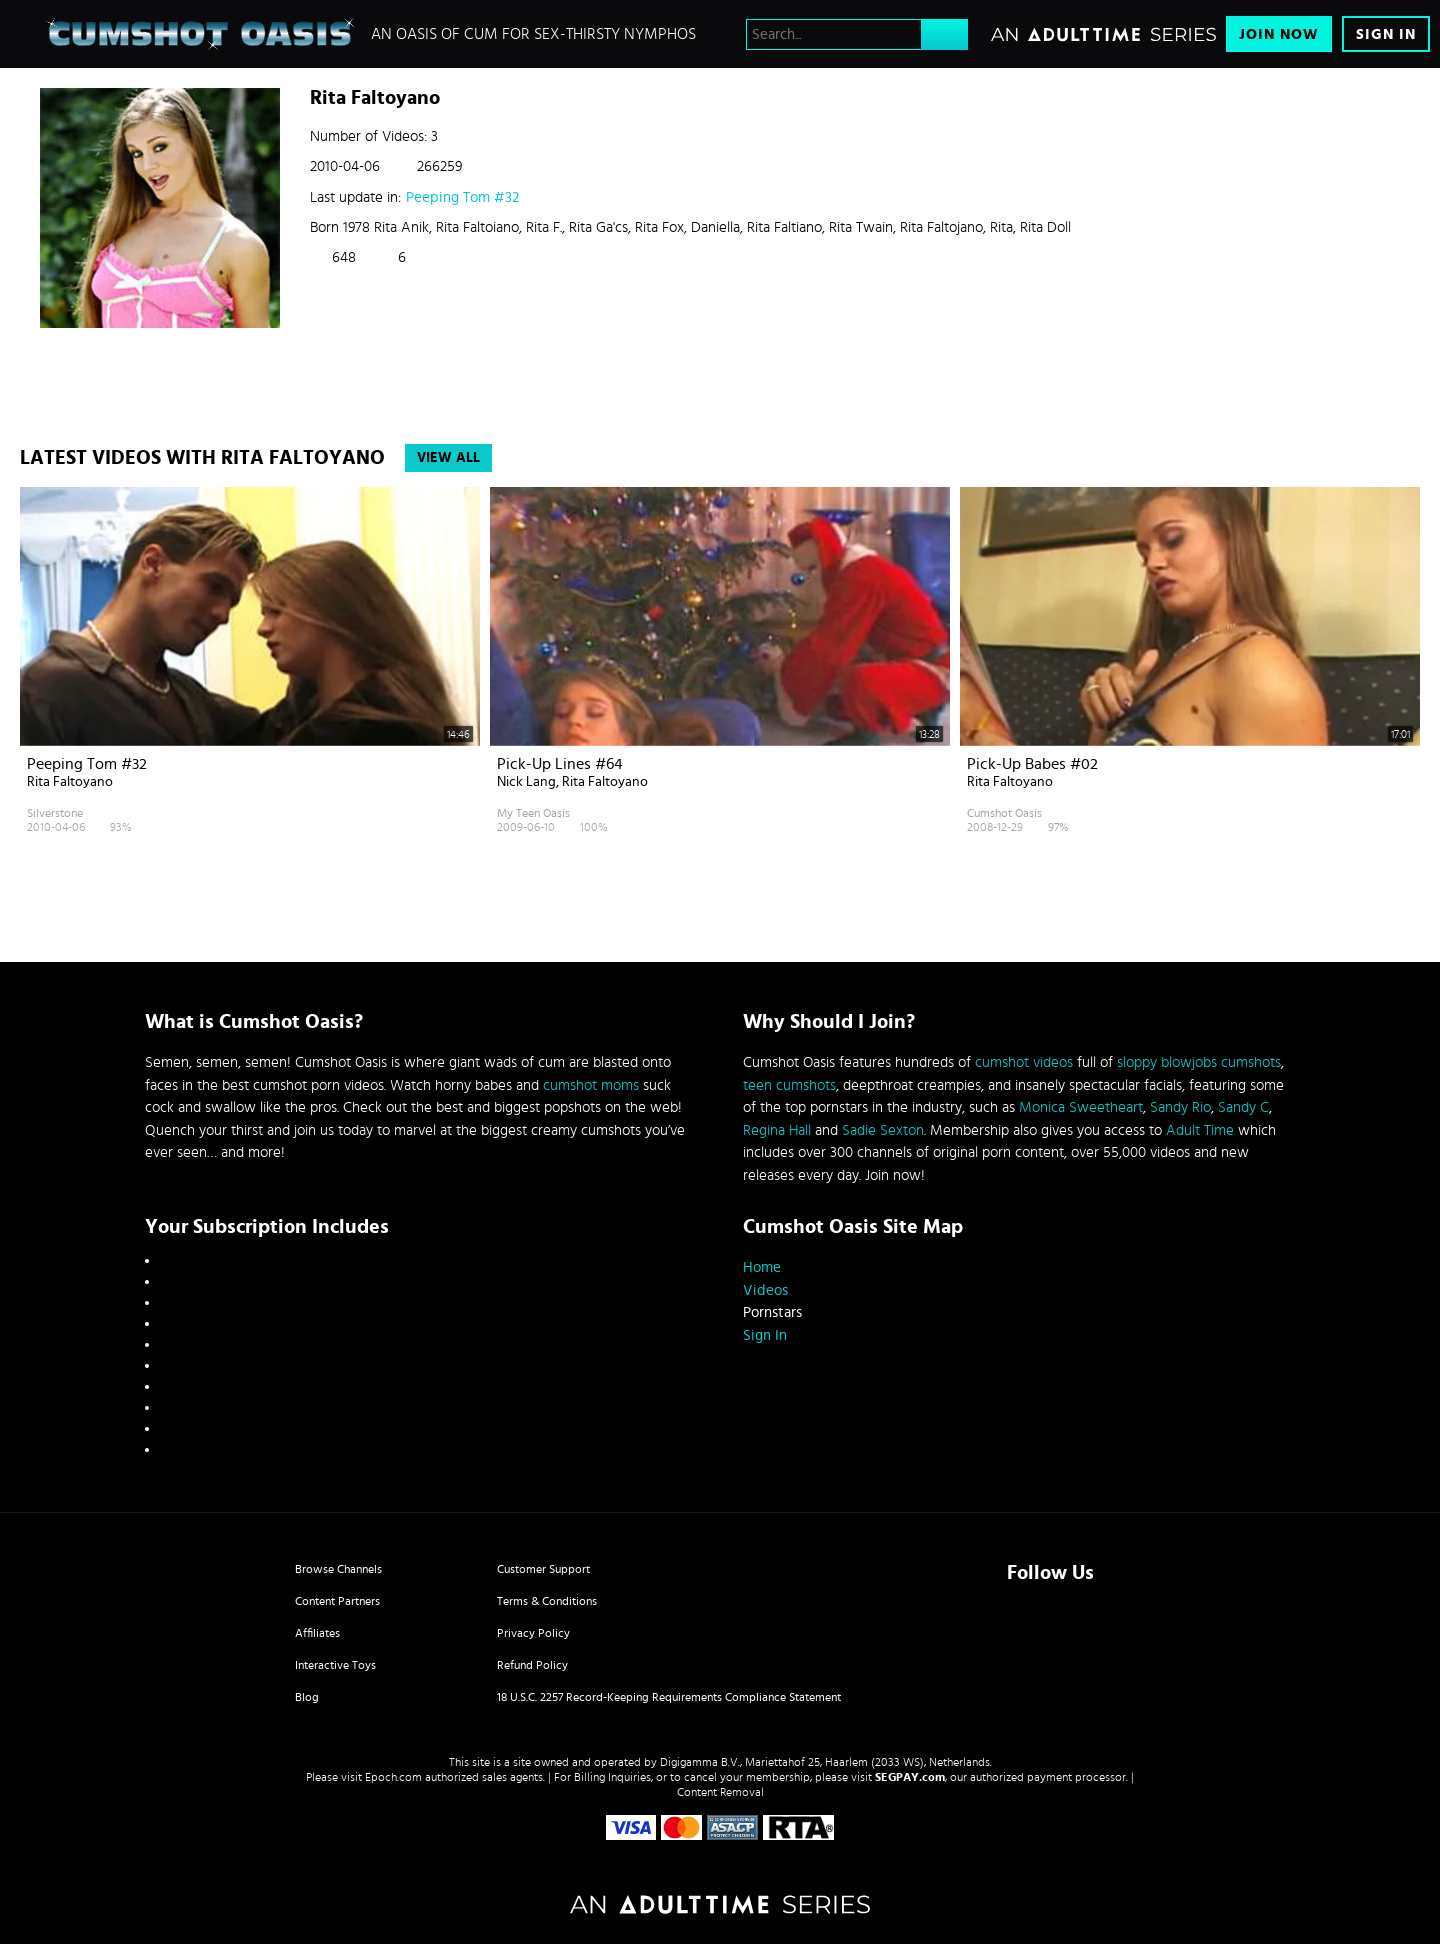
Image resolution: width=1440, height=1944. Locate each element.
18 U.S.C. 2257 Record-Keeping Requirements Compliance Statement (669, 1697)
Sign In (1386, 34)
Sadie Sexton (883, 1130)
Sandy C (1243, 1107)
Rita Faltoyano (70, 782)
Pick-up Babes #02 (1032, 764)
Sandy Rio (1180, 1107)
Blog (307, 1697)
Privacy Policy (533, 1633)
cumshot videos (1024, 1062)
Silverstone (55, 813)
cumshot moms (591, 1085)
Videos (765, 1290)
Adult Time (1200, 1130)
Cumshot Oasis (1004, 813)
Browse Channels (338, 1569)
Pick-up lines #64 (560, 764)
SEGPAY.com (910, 1777)
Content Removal (720, 1792)
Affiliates (317, 1633)
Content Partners (337, 1601)
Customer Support (543, 1569)
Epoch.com (393, 1777)
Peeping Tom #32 (462, 197)
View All (448, 458)
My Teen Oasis (533, 813)
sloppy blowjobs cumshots (1199, 1062)
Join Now (1279, 34)
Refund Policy (532, 1665)
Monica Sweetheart (1081, 1107)
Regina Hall (777, 1130)
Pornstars (772, 1312)
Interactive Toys (335, 1665)
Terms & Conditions (547, 1601)
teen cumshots (789, 1085)
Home (762, 1267)
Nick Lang (526, 782)
